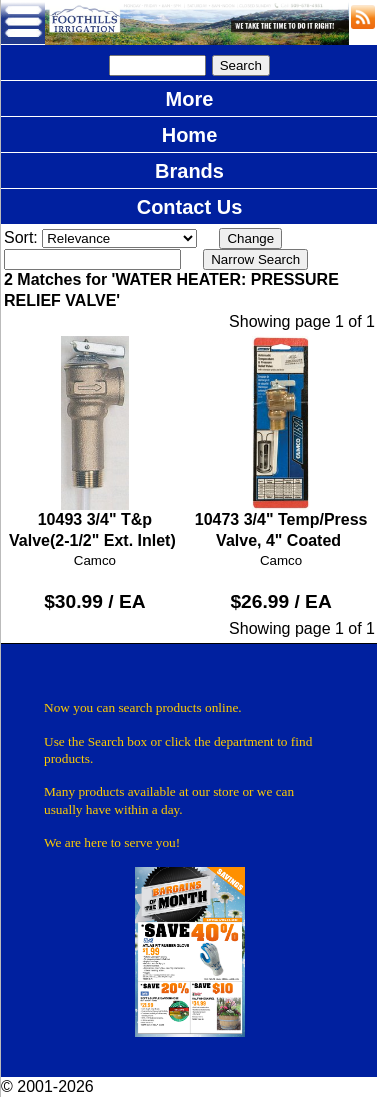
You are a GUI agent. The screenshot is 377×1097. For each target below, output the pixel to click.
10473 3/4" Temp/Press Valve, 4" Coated (281, 442)
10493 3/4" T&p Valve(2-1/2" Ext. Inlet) (95, 442)
